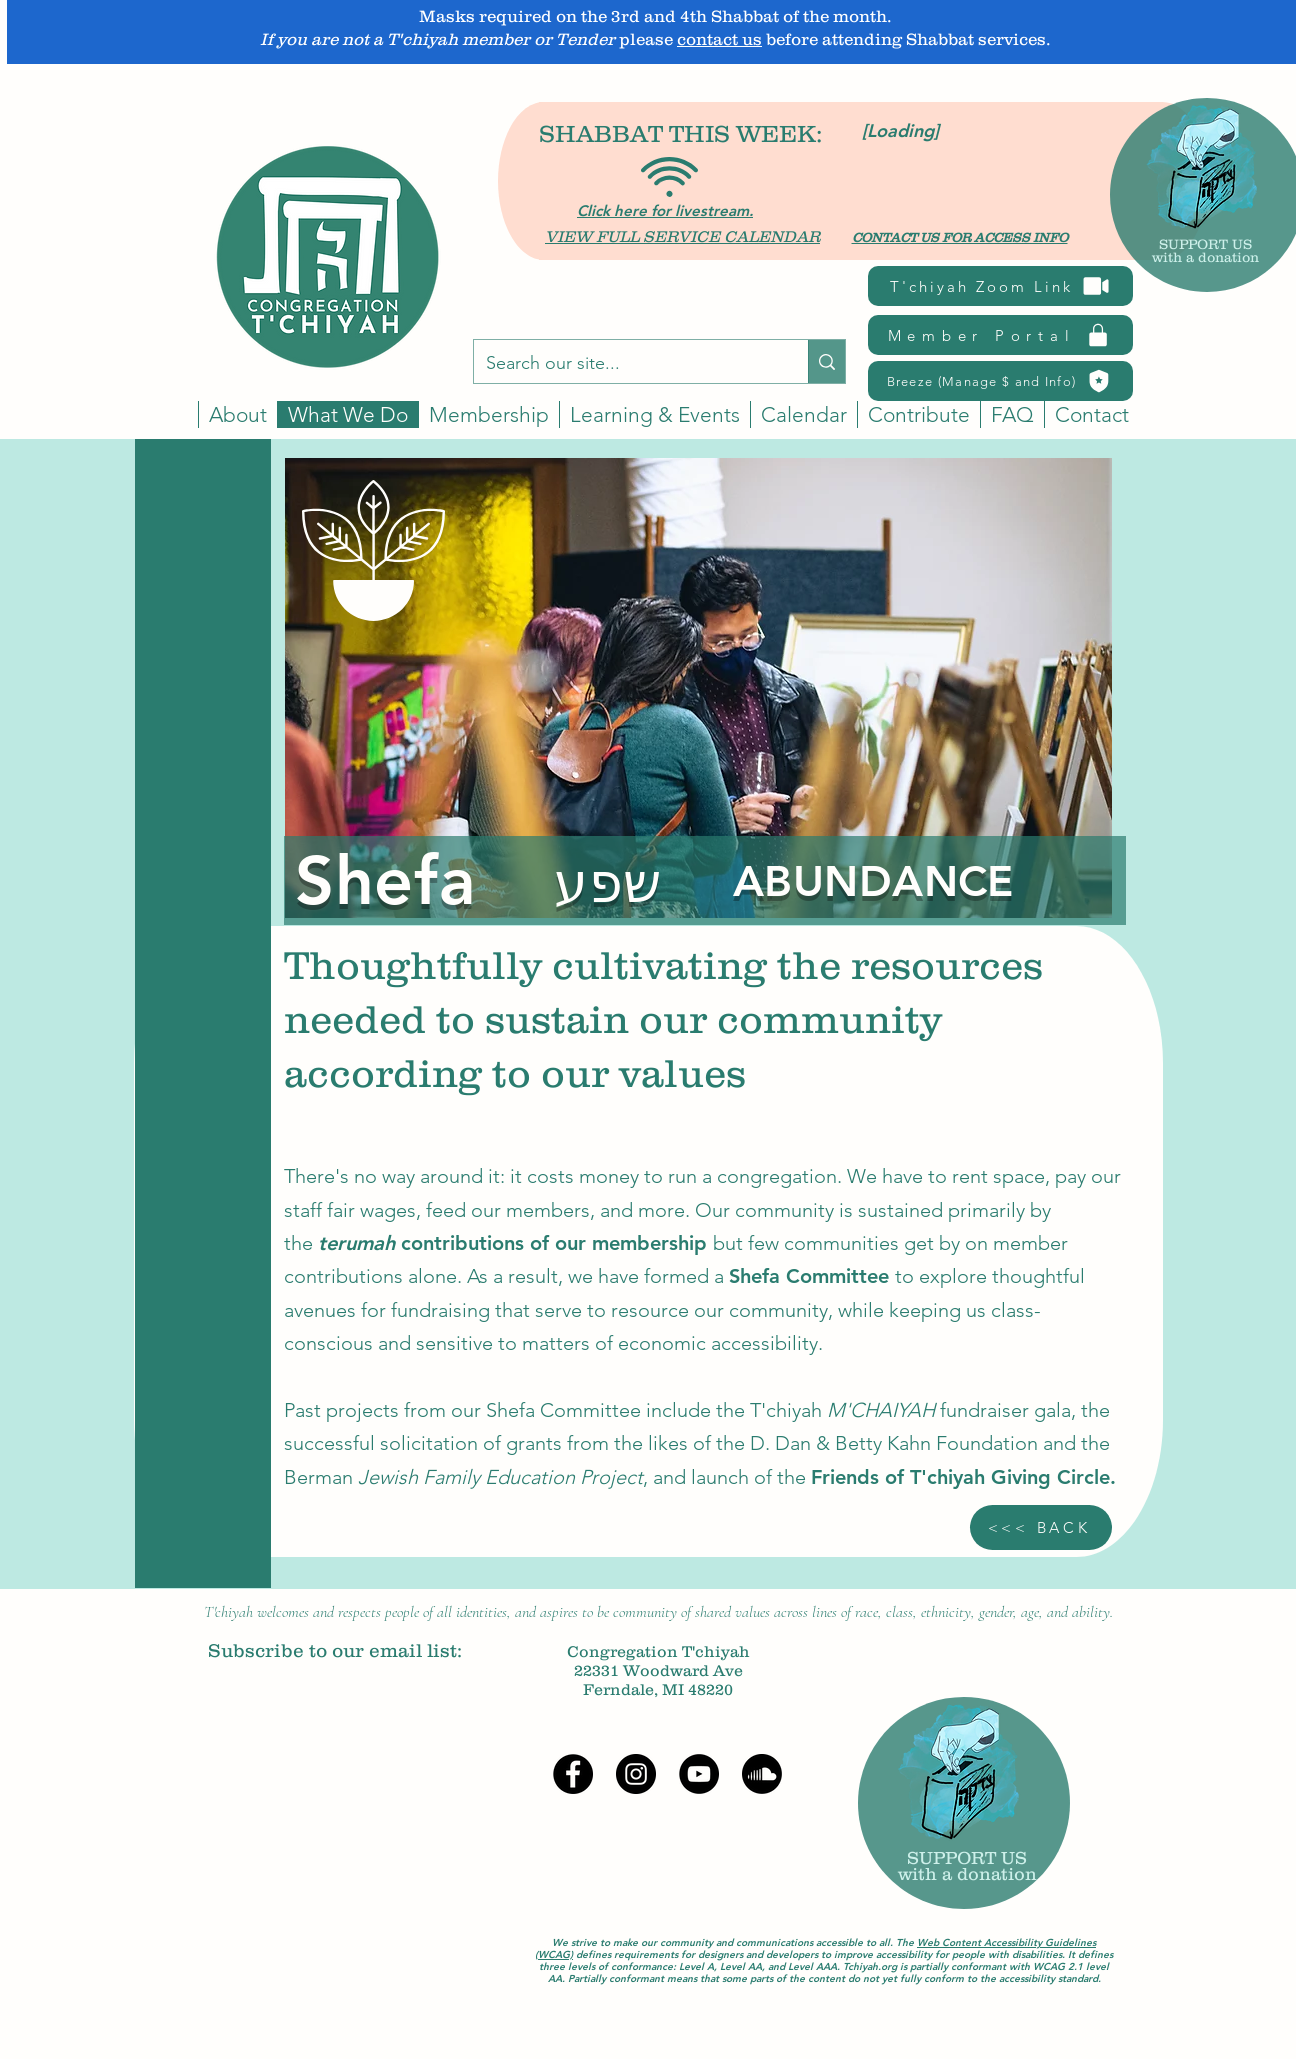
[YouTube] (699, 1774)
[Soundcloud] (762, 1774)
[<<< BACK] (1041, 1527)
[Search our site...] (626, 364)
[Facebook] (573, 1774)
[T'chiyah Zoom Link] (1000, 286)
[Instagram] (636, 1774)
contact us (719, 39)
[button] (803, 414)
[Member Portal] (1000, 335)
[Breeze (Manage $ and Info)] (1000, 381)
